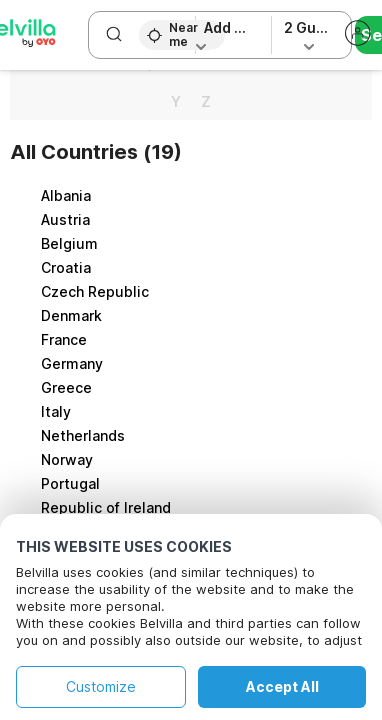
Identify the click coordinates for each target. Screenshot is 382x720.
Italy (56, 411)
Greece (66, 387)
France (64, 339)
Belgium (69, 243)
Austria (65, 219)
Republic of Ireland (106, 507)
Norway (67, 459)
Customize (101, 686)
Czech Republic (95, 291)
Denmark (71, 315)
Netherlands (83, 435)
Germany (72, 363)
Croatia (66, 267)
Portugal (70, 483)
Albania (66, 195)
